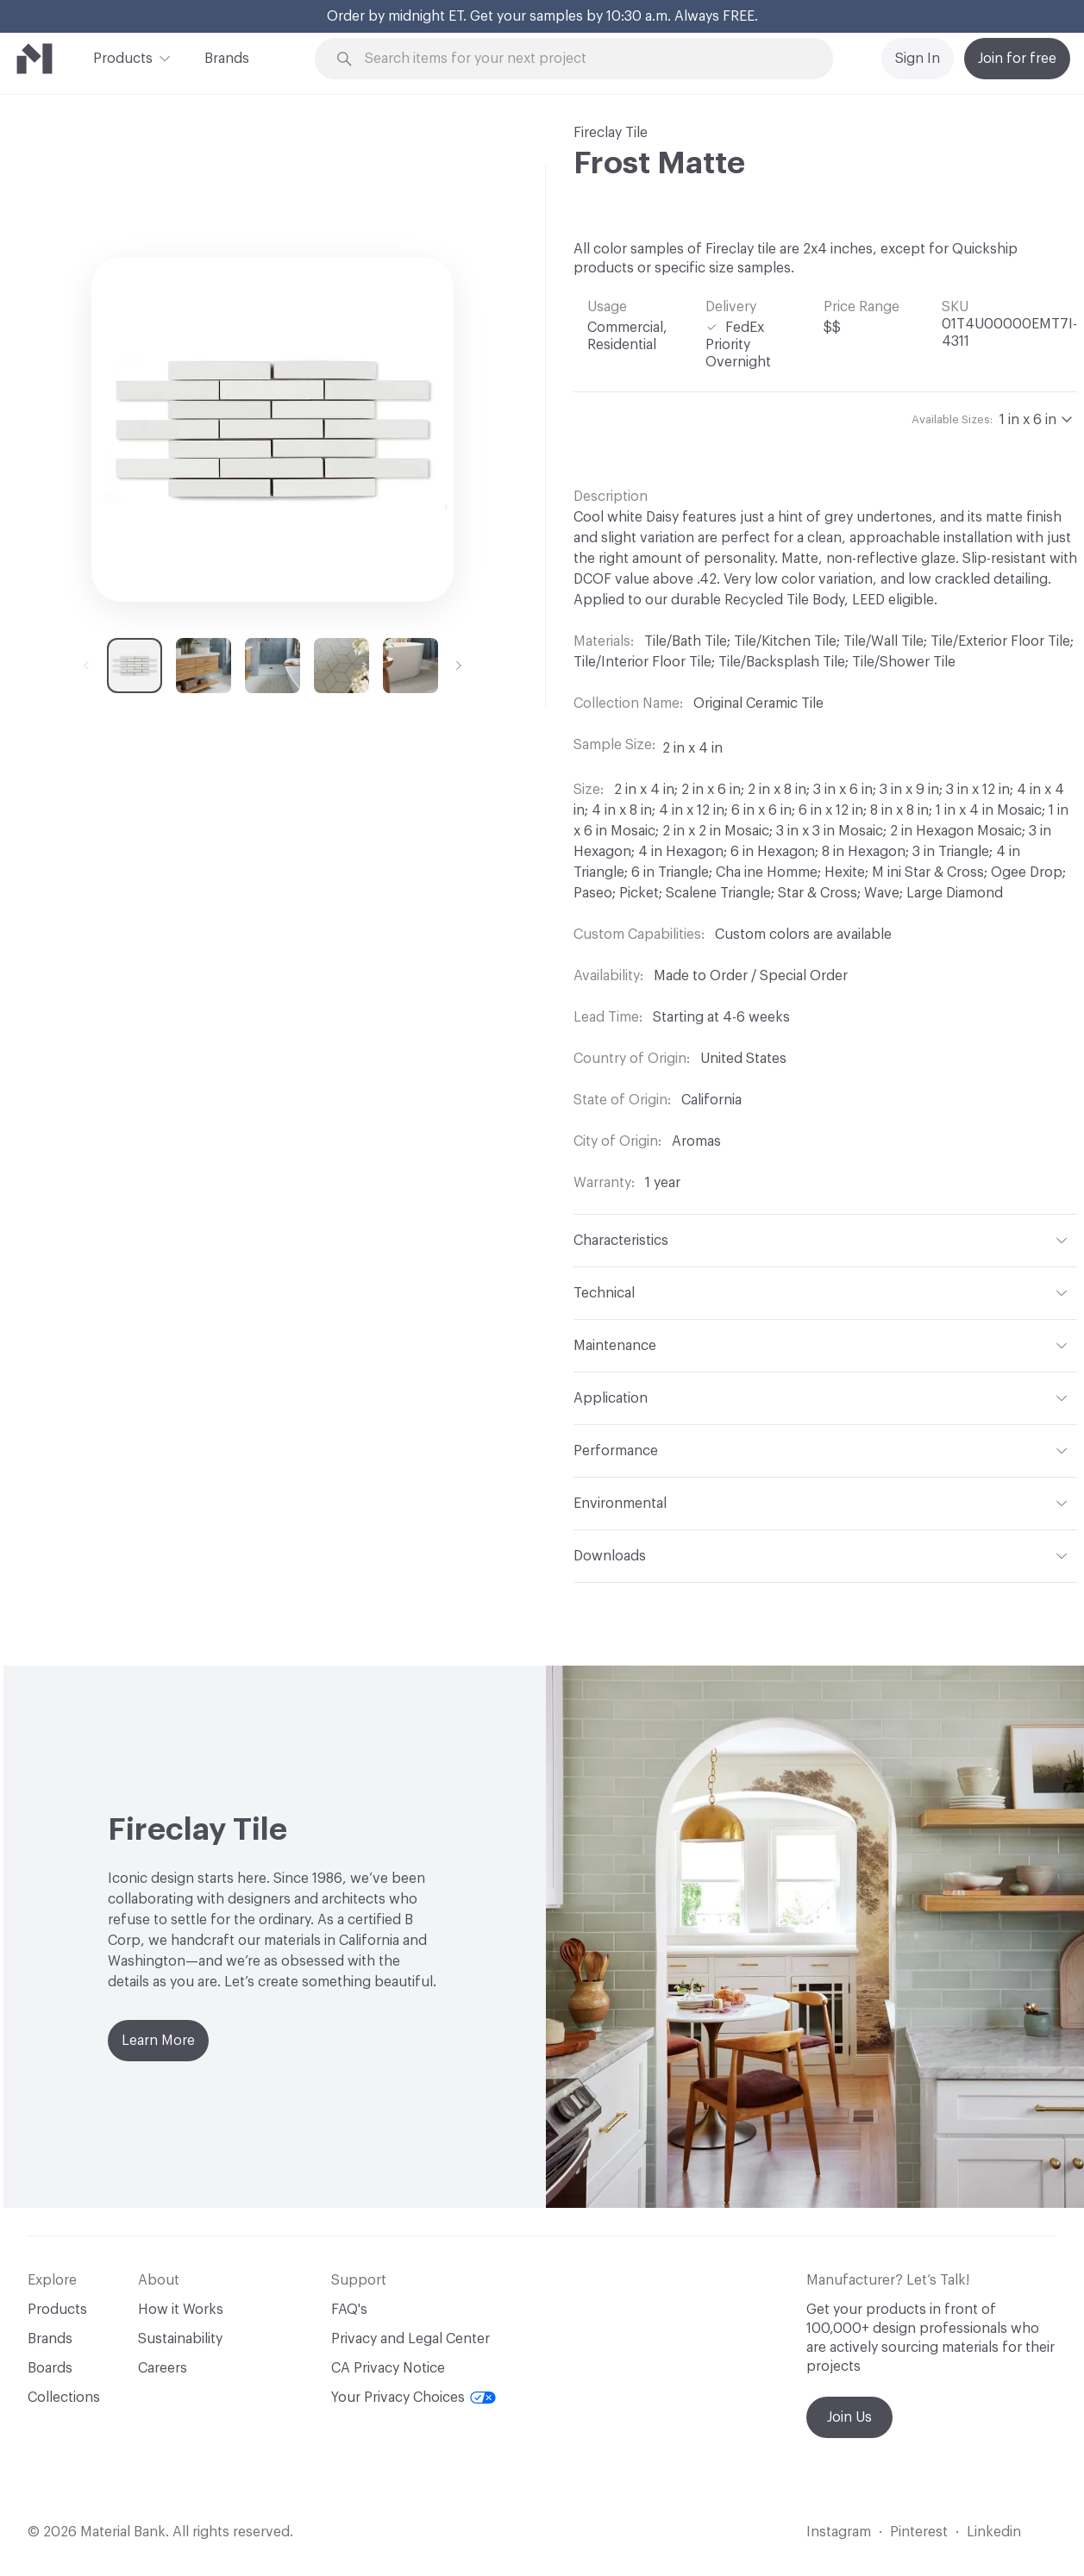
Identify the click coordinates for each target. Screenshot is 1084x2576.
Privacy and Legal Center (410, 2339)
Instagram (838, 2532)
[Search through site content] (583, 59)
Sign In (917, 59)
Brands (226, 59)
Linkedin (994, 2532)
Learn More (158, 2041)
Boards (50, 2368)
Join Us (849, 2417)
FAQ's (349, 2310)
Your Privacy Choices (413, 2397)
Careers (162, 2368)
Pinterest (919, 2532)
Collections (64, 2397)
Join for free (1017, 59)
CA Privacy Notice (388, 2368)
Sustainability (180, 2339)
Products (123, 57)
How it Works (180, 2310)
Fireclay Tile (610, 133)
